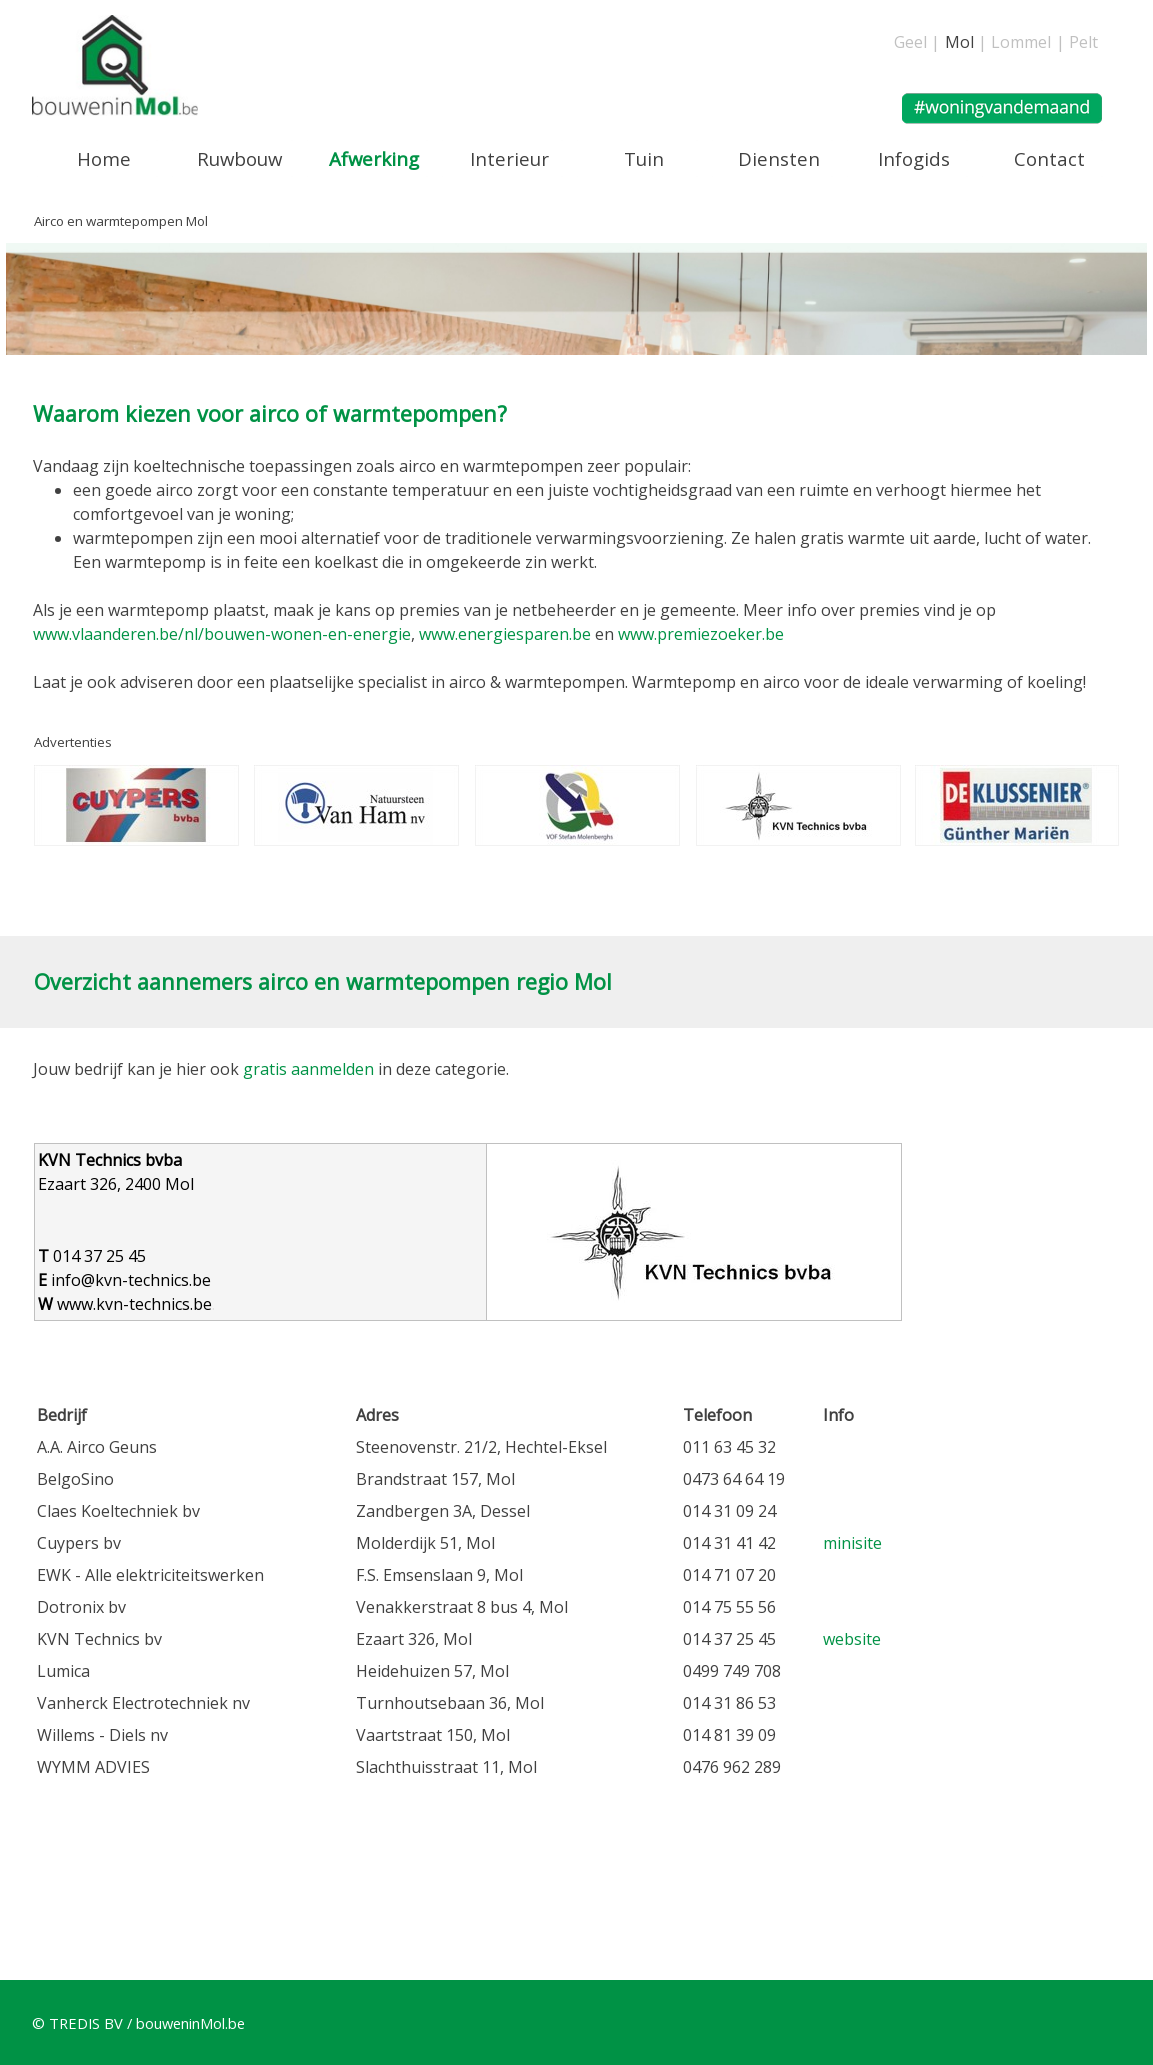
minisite (852, 1543)
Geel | (917, 42)
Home (104, 158)
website (852, 1639)
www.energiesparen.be (505, 634)
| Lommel (1014, 42)
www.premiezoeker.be (701, 634)
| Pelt (1077, 42)
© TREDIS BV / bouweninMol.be (138, 2023)
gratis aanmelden (308, 1069)
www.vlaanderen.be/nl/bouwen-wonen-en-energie (222, 634)
